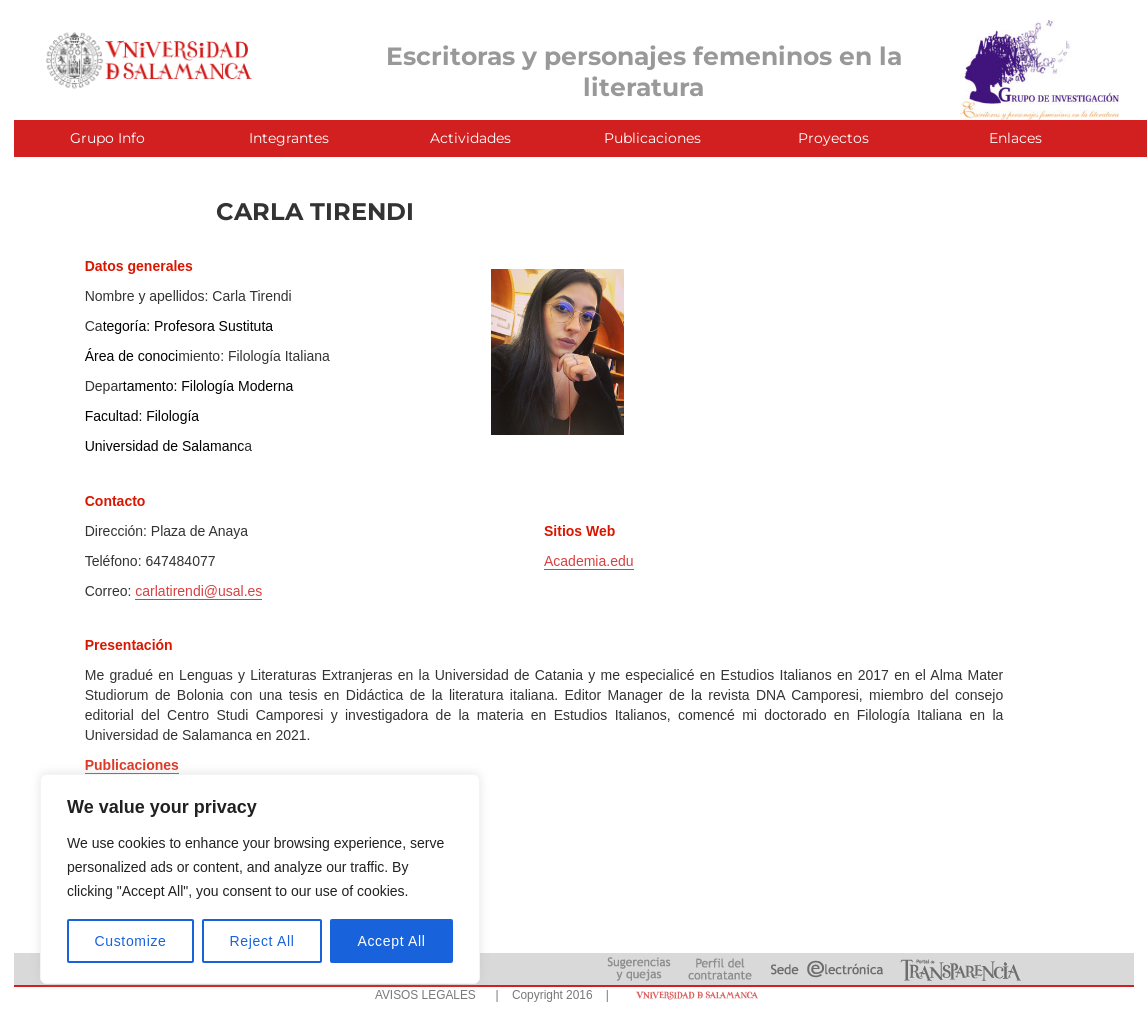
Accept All (391, 941)
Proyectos (833, 138)
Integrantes (289, 138)
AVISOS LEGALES (425, 995)
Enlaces (1015, 138)
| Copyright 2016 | (549, 995)
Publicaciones (652, 138)
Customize (131, 941)
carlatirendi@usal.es (198, 591)
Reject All (262, 941)
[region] (260, 879)
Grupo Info (107, 138)
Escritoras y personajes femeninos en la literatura (644, 71)
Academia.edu (589, 561)
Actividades (470, 138)
